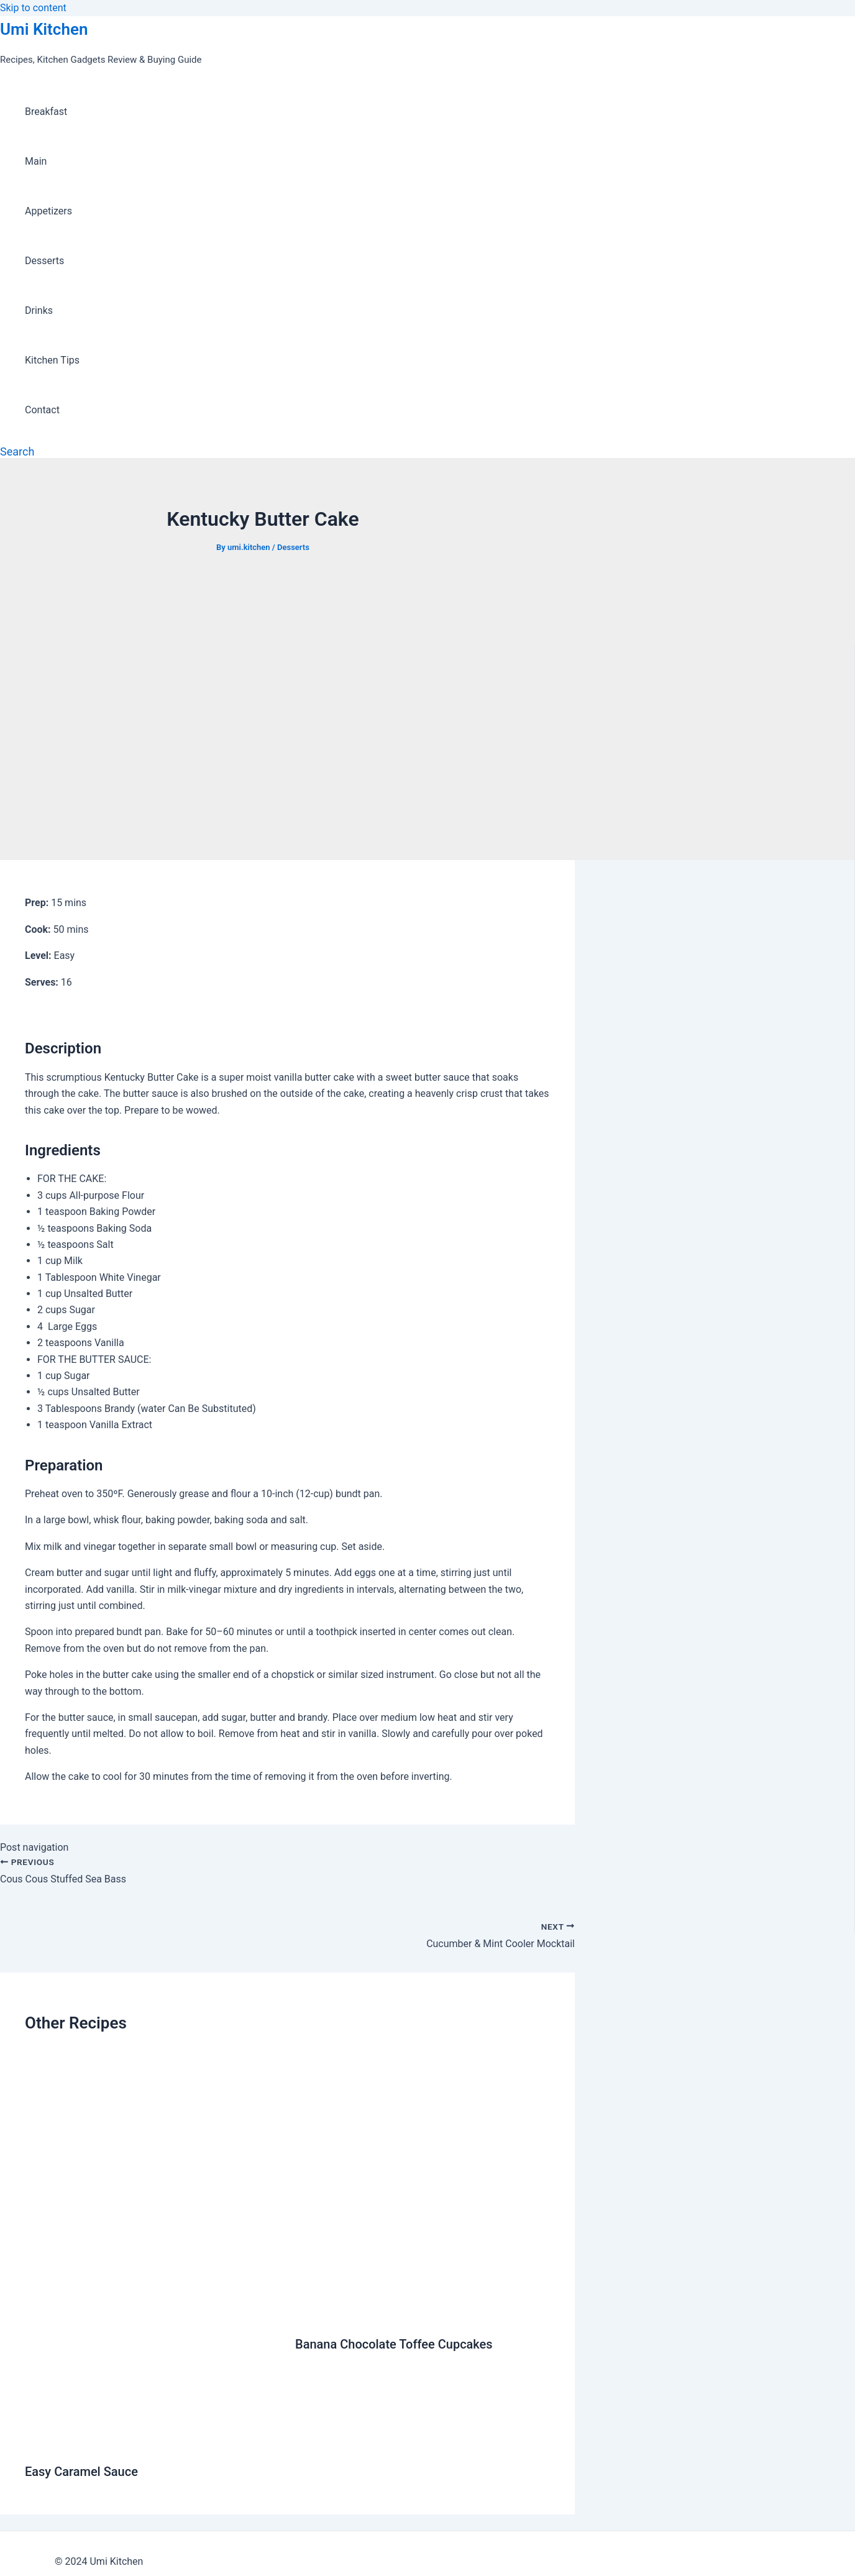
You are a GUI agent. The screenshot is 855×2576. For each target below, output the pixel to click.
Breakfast (46, 111)
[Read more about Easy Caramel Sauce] (152, 2441)
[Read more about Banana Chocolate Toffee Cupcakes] (422, 2313)
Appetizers (48, 211)
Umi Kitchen (44, 29)
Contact (42, 410)
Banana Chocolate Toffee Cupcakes (394, 2344)
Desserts (44, 261)
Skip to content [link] (33, 8)
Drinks (39, 310)
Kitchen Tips (52, 360)
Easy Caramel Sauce (81, 2471)
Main (36, 161)
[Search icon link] (17, 451)
